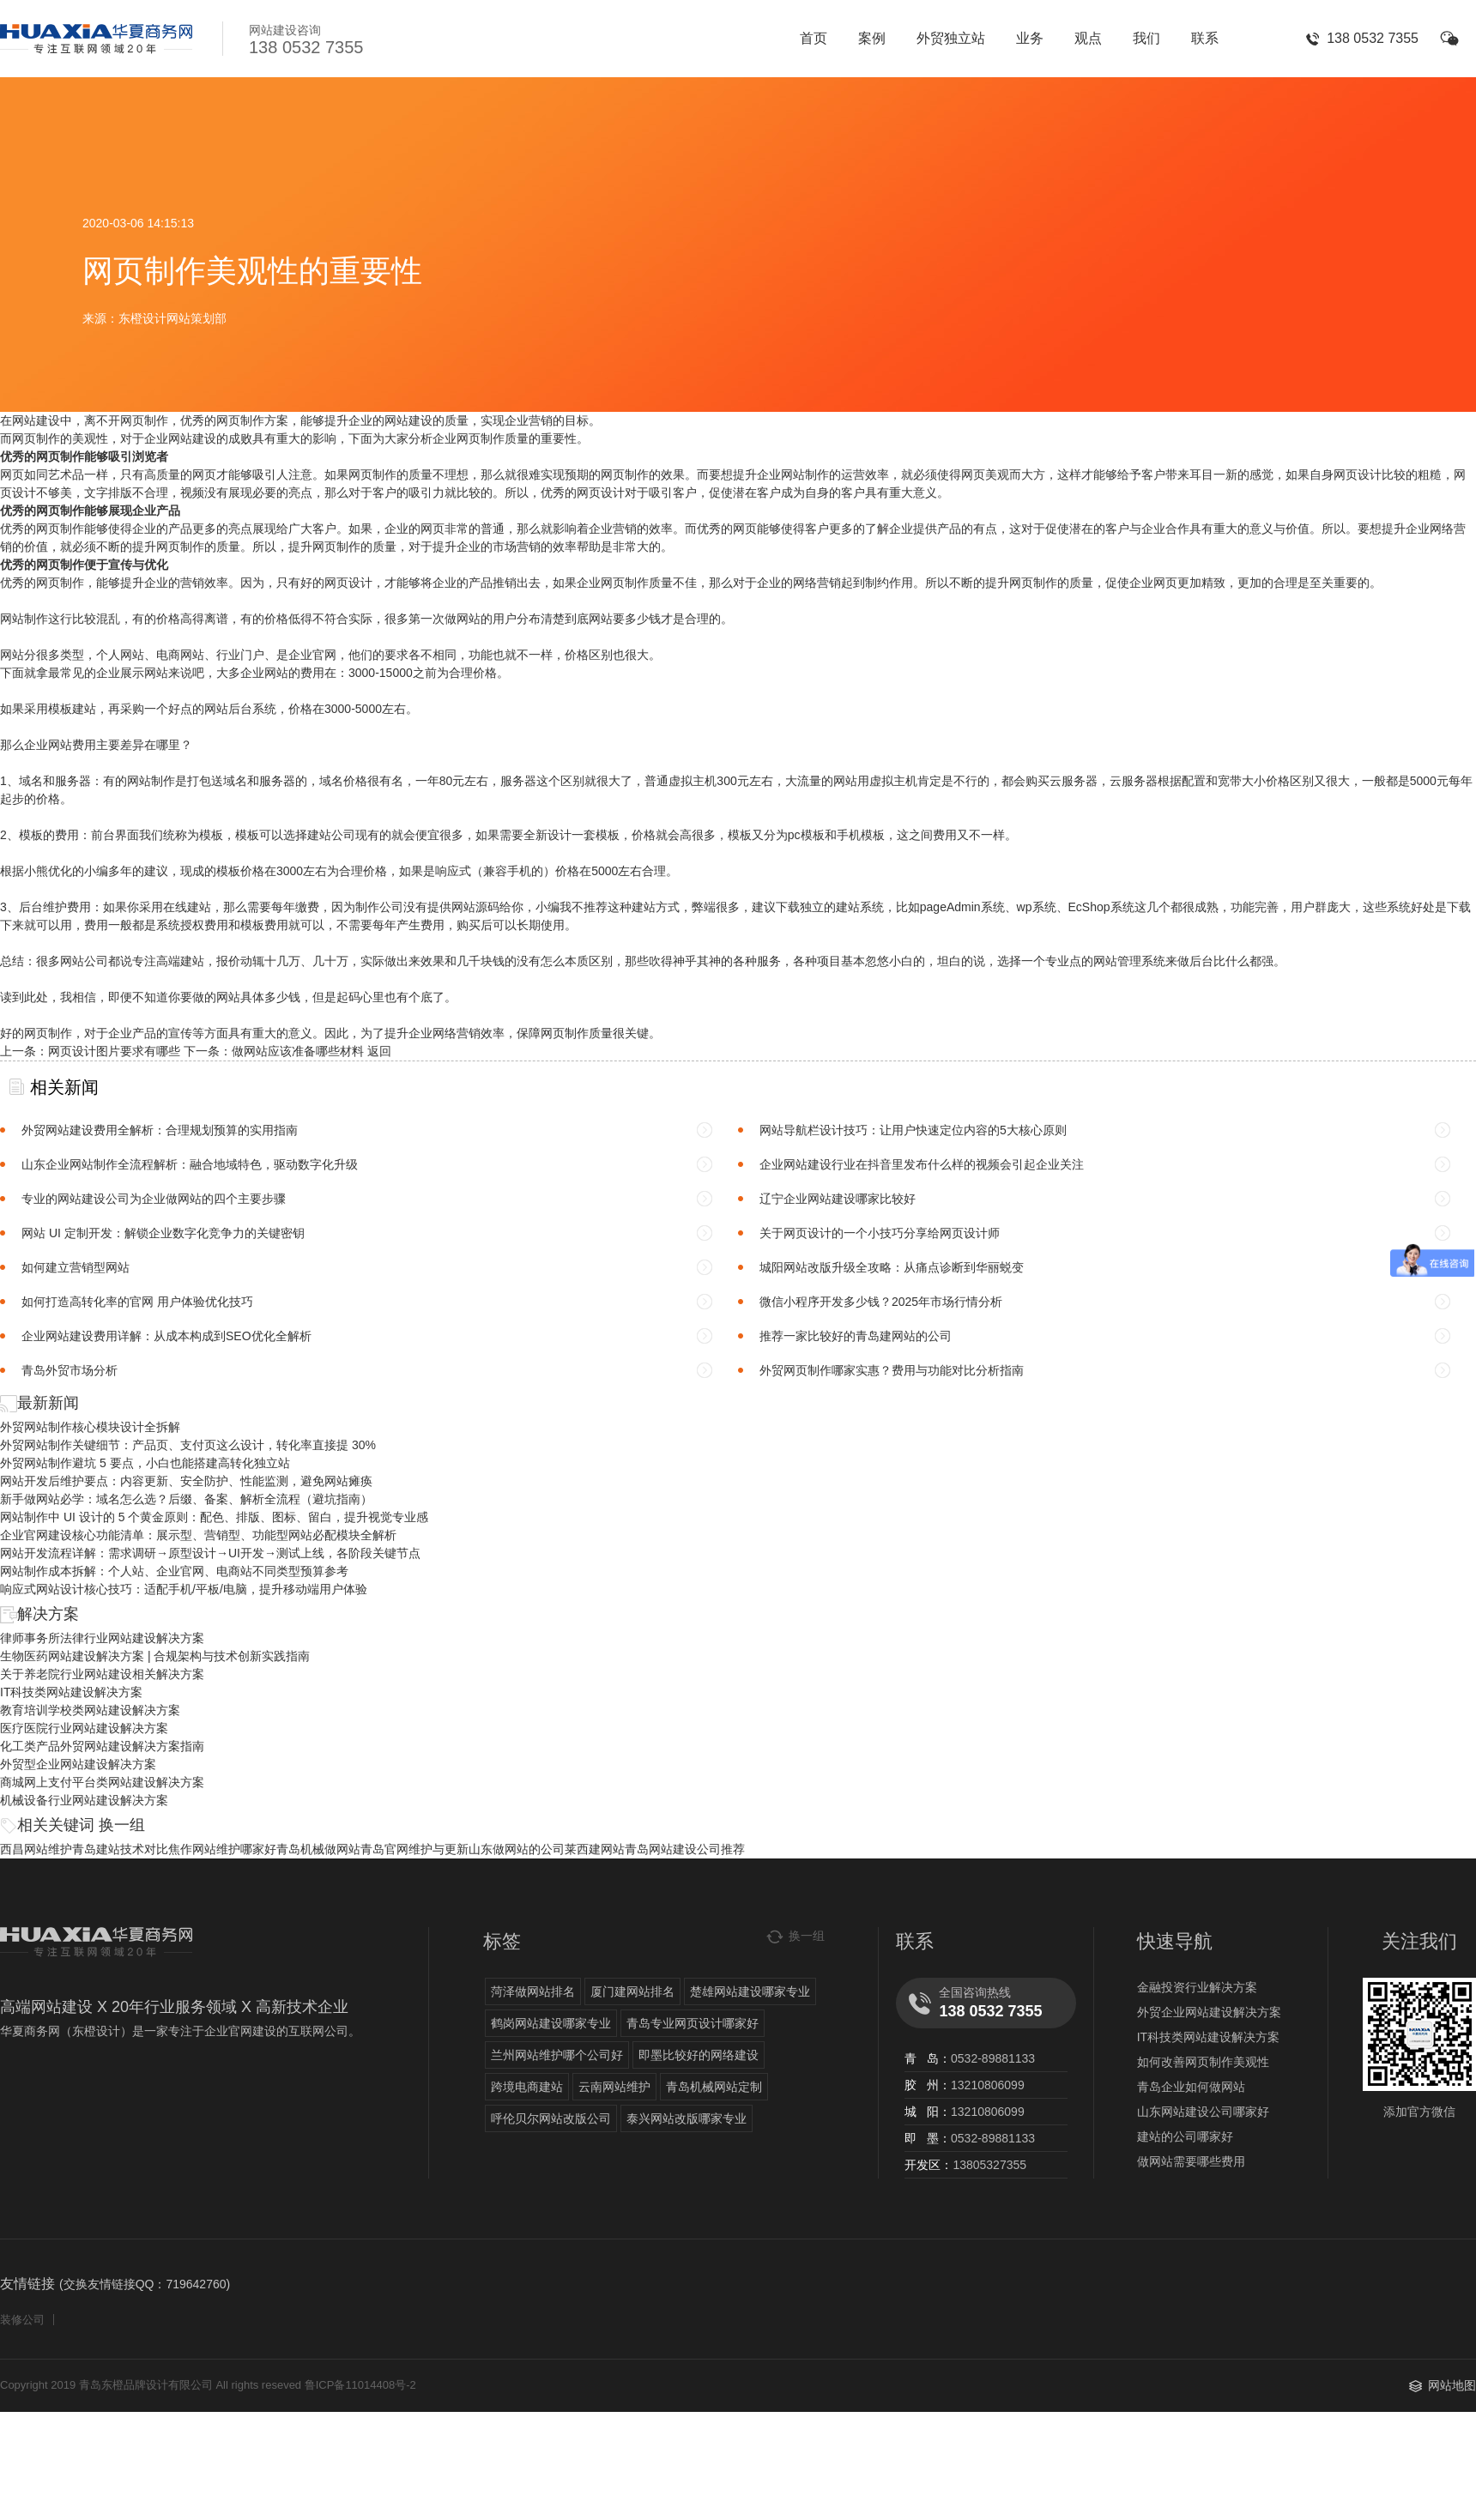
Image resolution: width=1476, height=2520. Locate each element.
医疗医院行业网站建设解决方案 (84, 1728)
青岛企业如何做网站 (1191, 2087)
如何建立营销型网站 (75, 1267)
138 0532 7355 (1373, 38)
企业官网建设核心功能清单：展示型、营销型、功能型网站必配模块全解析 (198, 1535)
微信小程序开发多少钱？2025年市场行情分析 (880, 1301)
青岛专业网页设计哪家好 (692, 2023)
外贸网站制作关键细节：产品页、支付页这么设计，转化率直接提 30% (188, 1445)
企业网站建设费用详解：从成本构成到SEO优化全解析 (166, 1336)
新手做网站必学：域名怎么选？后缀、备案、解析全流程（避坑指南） (186, 1499)
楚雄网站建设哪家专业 (750, 1991)
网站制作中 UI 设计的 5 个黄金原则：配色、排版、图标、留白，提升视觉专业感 (214, 1517)
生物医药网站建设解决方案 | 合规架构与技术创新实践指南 (155, 1656)
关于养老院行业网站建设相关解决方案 (102, 1674)
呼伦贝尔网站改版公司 (551, 2118)
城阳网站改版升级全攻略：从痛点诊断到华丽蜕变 (891, 1267)
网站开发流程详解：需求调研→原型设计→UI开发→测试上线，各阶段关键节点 (210, 1553)
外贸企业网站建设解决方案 (1209, 2012)
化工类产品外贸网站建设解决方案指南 (102, 1746)
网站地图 (1452, 2385)
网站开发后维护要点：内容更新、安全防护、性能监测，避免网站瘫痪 (186, 1481)
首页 (813, 38)
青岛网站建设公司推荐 (685, 1849)
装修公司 (22, 2319)
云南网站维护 (614, 2087)
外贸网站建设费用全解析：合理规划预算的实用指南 (159, 1130)
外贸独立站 (950, 38)
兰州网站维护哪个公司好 (557, 2055)
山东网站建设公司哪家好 (1203, 2111)
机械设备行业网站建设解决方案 (84, 1800)
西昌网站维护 (36, 1849)
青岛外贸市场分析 (69, 1370)
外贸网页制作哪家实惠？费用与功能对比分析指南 (891, 1370)
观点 (1088, 38)
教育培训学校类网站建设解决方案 (90, 1710)
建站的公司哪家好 (1185, 2136)
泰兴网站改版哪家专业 (686, 2118)
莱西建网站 (595, 1849)
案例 (872, 38)
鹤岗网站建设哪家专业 (551, 2023)
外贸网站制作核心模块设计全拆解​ (90, 1427)
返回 (379, 1051)
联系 (1205, 38)
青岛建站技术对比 (120, 1849)
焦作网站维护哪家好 (222, 1849)
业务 (1029, 38)
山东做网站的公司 (517, 1849)
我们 (1146, 38)
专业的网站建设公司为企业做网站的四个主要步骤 (153, 1199)
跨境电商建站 (527, 2087)
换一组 (122, 1825)
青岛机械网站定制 (714, 2087)
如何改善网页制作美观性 (1203, 2062)
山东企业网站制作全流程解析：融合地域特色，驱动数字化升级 (189, 1164)
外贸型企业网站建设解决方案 (78, 1764)
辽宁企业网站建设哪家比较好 (837, 1199)
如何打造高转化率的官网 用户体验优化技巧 (137, 1301)
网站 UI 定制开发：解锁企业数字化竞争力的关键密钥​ (163, 1233)
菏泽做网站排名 (533, 1991)
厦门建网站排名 (632, 1991)
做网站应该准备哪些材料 (298, 1051)
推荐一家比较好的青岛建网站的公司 (855, 1336)
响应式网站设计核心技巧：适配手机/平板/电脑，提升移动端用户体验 (183, 1589)
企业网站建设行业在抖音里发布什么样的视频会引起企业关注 (921, 1164)
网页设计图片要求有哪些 (114, 1051)
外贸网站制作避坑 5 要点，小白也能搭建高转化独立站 (145, 1463)
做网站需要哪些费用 (1191, 2161)
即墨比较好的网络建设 (698, 2055)
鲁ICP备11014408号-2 (360, 2384)
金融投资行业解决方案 (1197, 1987)
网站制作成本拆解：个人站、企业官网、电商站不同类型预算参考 (174, 1571)
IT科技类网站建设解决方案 (71, 1692)
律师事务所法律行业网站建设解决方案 (102, 1638)
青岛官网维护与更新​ (414, 1849)
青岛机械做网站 (318, 1849)
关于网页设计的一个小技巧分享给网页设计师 (879, 1233)
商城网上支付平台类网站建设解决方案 (102, 1782)
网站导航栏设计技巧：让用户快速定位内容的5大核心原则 (913, 1130)
